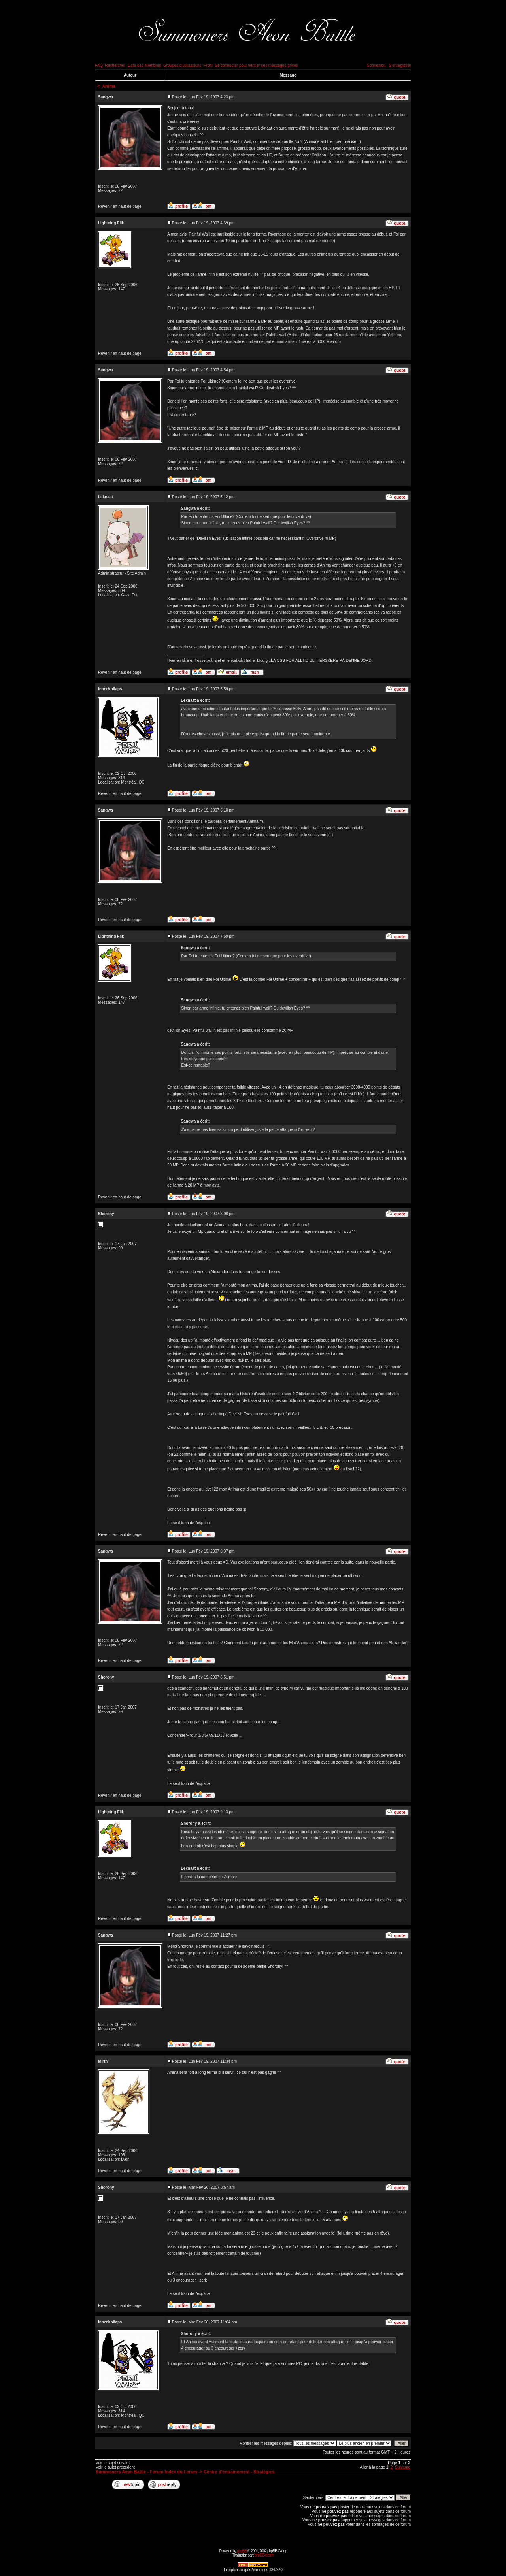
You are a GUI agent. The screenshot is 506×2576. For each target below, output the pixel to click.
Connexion (375, 65)
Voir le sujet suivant (113, 2463)
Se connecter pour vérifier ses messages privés (256, 65)
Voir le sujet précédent (115, 2467)
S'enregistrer (400, 65)
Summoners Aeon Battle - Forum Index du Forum (146, 2471)
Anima (108, 86)
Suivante (402, 2467)
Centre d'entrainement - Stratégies (239, 2471)
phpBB (242, 2551)
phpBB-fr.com (264, 2555)
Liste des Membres (144, 65)
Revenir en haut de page (120, 206)
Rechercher (115, 65)
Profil (208, 65)
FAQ (99, 65)
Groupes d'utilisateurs (182, 65)
